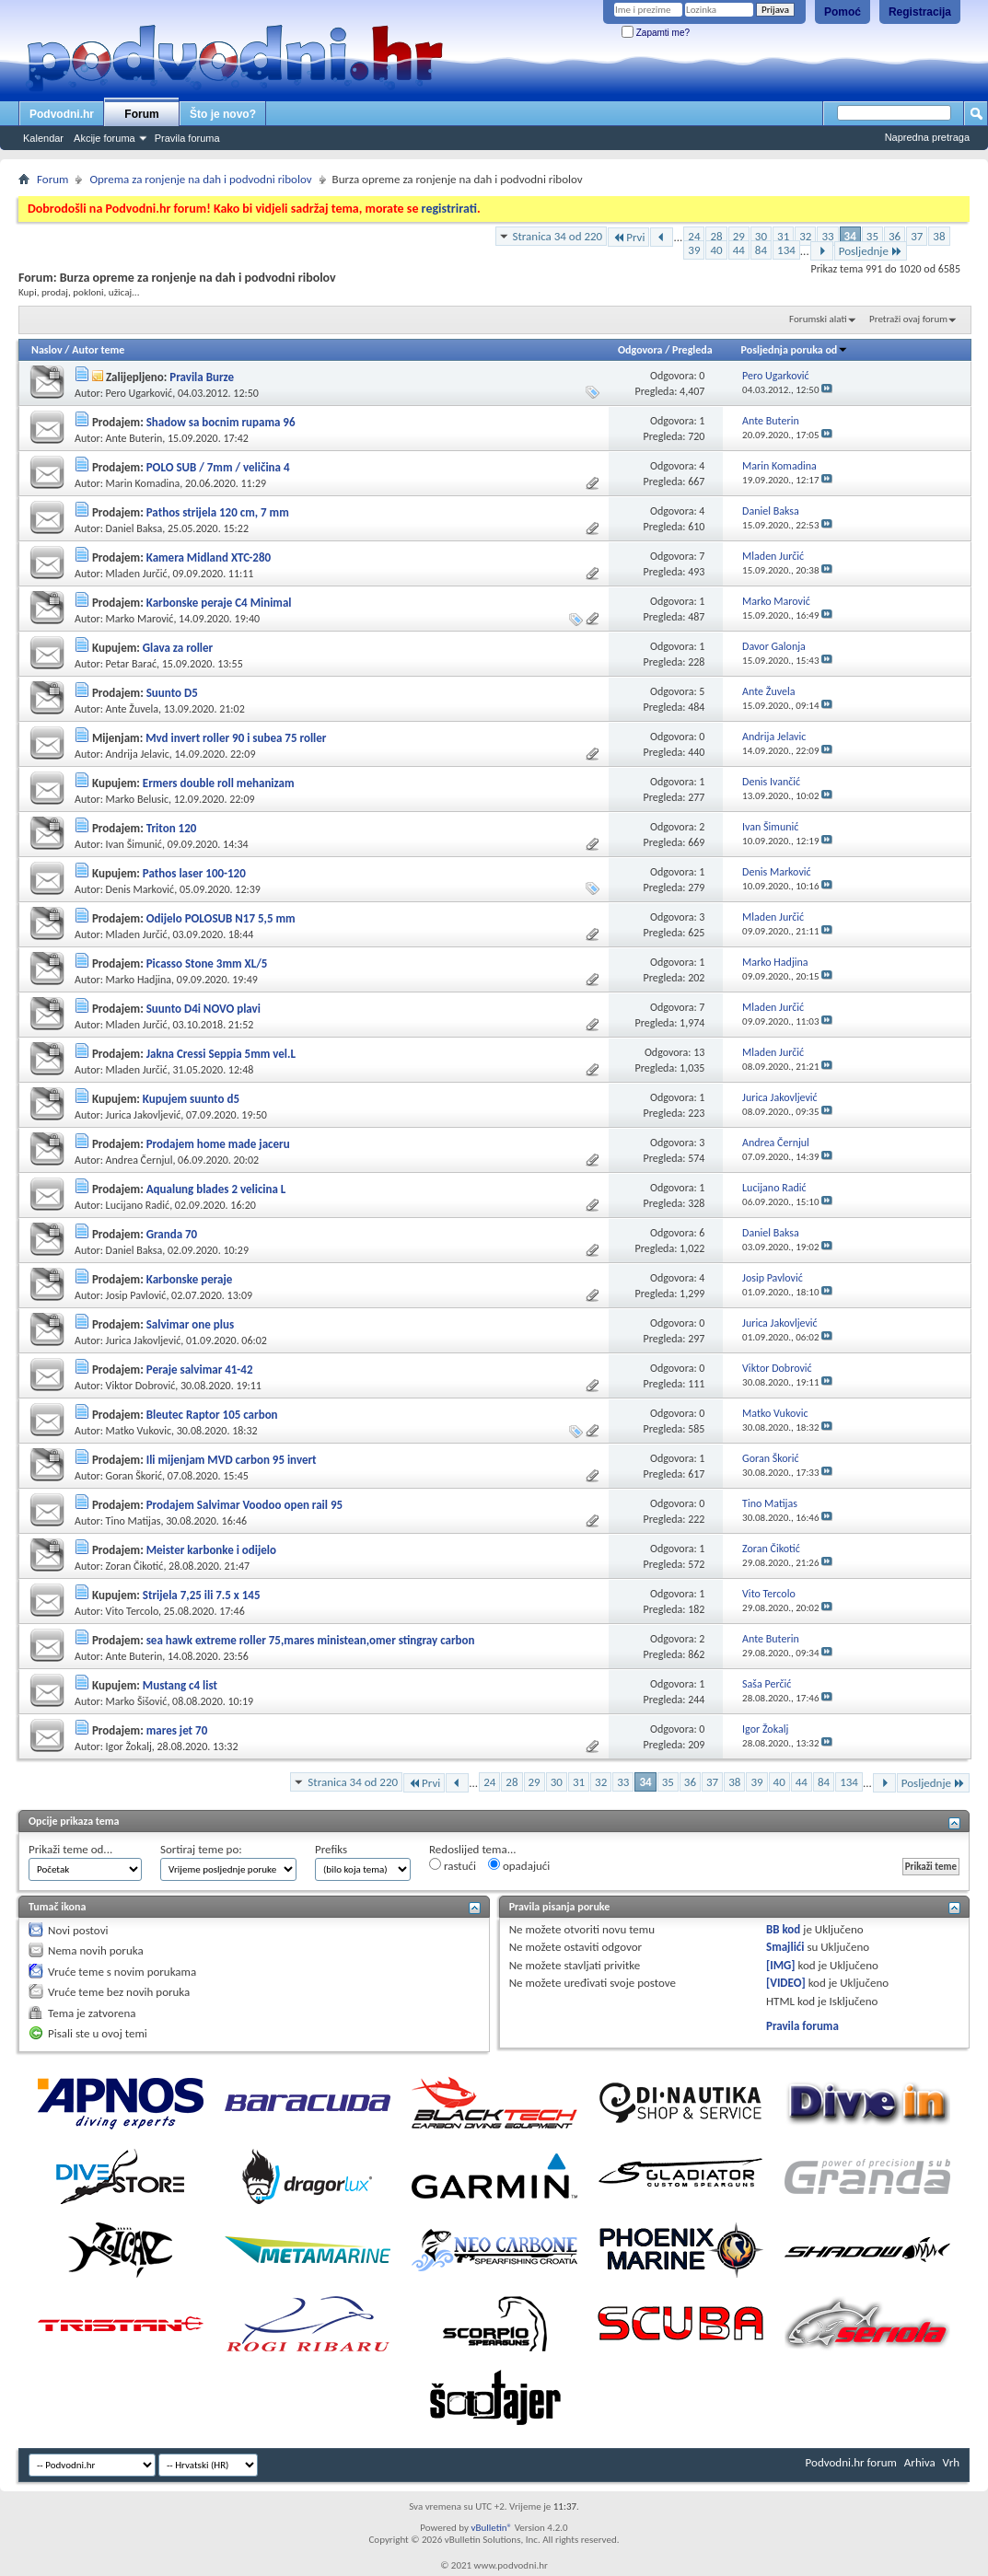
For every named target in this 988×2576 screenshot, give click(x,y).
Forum (141, 114)
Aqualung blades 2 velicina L (216, 1189)
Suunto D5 (172, 693)
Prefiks (331, 1849)
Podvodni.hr (61, 114)
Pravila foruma (187, 138)
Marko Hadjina (139, 979)
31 (783, 236)
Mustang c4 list (180, 1685)
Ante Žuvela (132, 708)
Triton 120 (171, 828)
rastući (452, 1865)
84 (761, 250)
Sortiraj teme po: (201, 1849)
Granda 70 (172, 1234)
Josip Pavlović (136, 1295)
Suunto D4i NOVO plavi (203, 1008)
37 (917, 236)
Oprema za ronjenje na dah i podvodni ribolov (200, 179)
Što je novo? (223, 114)
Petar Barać (131, 663)
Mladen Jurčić (137, 573)
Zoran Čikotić (135, 1566)
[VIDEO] (786, 1983)
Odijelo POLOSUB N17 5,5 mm (221, 918)
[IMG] (781, 1965)
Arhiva (920, 2462)
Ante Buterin (134, 438)
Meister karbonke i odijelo (211, 1550)
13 (698, 1052)
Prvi (628, 237)
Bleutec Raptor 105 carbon (212, 1414)
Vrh (951, 2462)
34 (850, 236)
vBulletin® (491, 2528)
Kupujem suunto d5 (191, 1099)
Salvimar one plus (190, 1324)
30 (761, 236)
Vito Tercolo (132, 1611)
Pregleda (692, 349)
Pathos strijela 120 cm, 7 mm (217, 512)
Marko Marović (140, 618)
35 (872, 236)
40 (716, 250)
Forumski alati (818, 319)
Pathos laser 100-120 (194, 873)
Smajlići (785, 1947)
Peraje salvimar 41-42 (199, 1369)
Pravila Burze (201, 377)
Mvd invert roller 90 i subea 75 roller (235, 738)
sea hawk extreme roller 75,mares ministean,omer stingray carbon (310, 1640)
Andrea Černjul (139, 1160)
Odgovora (640, 349)
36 (895, 236)
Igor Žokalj (129, 1746)
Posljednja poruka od (795, 349)
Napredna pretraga (927, 137)
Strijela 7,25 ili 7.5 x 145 (202, 1595)
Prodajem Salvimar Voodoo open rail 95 (244, 1505)
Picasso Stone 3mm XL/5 (207, 963)
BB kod (783, 1929)
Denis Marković (140, 889)
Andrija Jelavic (137, 754)
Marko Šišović (137, 1701)
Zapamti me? (656, 33)
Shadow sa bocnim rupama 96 (221, 422)
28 (716, 236)
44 (739, 250)
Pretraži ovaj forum (908, 319)
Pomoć (842, 12)
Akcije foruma (104, 138)
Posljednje (870, 251)
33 (827, 236)
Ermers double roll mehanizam (219, 783)
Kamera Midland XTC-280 (208, 557)
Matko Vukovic (138, 1430)
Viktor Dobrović (141, 1385)
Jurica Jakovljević (143, 1114)
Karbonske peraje (189, 1279)
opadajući (519, 1865)
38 (939, 236)
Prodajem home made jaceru (218, 1144)
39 (694, 250)
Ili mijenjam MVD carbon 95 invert (231, 1460)
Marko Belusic (137, 799)
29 (739, 236)
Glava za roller (178, 648)
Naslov (47, 349)
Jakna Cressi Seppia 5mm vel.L (221, 1054)
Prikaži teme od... (70, 1849)
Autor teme (98, 349)
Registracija (920, 12)
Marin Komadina (143, 483)
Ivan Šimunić (134, 844)
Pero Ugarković (139, 393)
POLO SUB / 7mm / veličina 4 (218, 467)
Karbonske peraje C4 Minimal (219, 602)
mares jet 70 (177, 1730)
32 (805, 236)
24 (694, 236)
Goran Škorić (134, 1475)
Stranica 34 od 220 (558, 236)
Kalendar (43, 138)
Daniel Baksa (134, 528)
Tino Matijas (133, 1520)
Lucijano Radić (138, 1205)
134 (786, 250)
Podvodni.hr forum (851, 2462)
